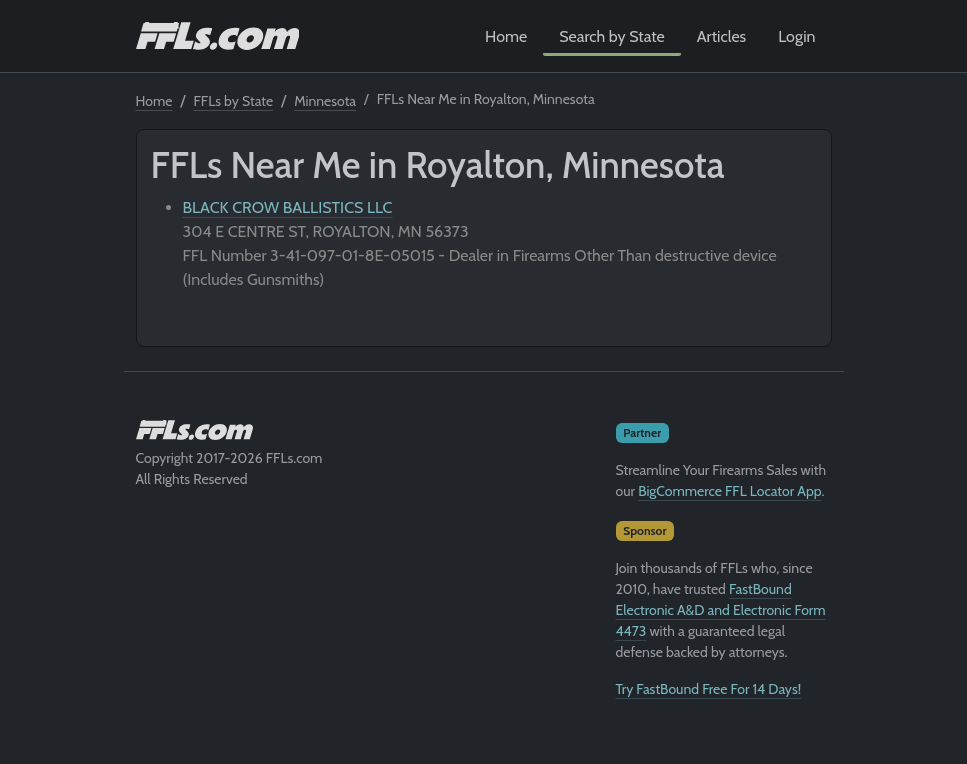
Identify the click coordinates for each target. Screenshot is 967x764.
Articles (721, 36)
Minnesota (325, 101)
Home (506, 36)
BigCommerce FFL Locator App (729, 491)
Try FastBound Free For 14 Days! (709, 689)
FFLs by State (234, 101)
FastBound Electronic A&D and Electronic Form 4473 (721, 610)
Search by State (612, 36)
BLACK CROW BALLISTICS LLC (288, 207)
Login (796, 36)
